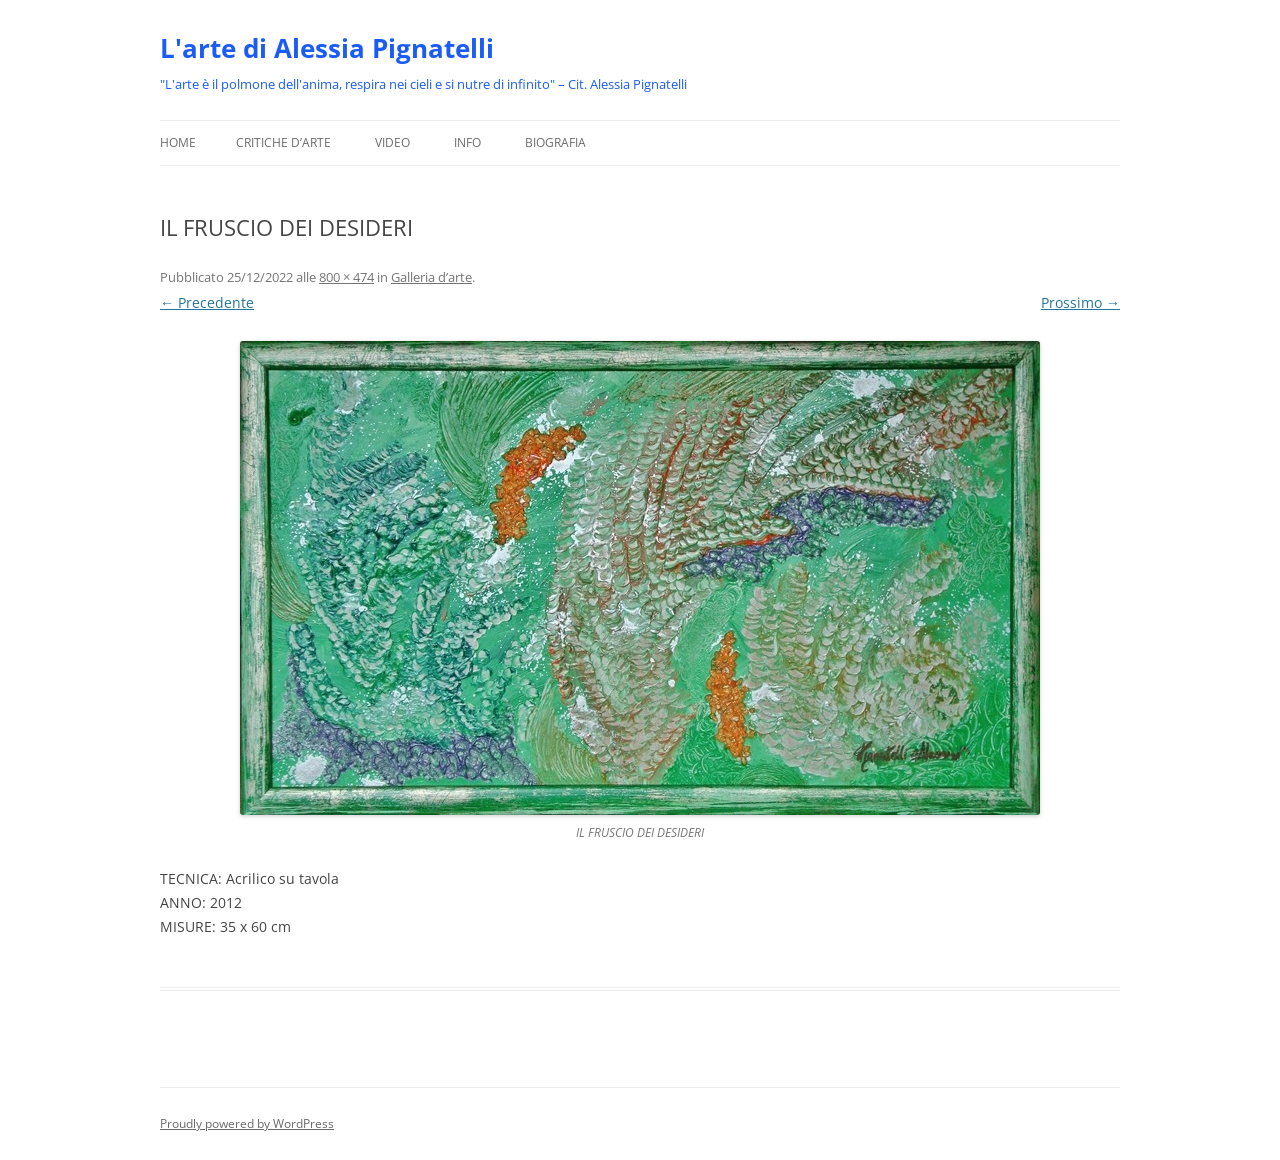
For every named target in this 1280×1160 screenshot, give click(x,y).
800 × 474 (346, 277)
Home (178, 142)
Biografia (555, 142)
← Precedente (207, 302)
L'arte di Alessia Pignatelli (327, 48)
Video (392, 142)
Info (467, 142)
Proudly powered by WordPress (247, 1123)
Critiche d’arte (283, 142)
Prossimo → (1080, 302)
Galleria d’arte (431, 277)
